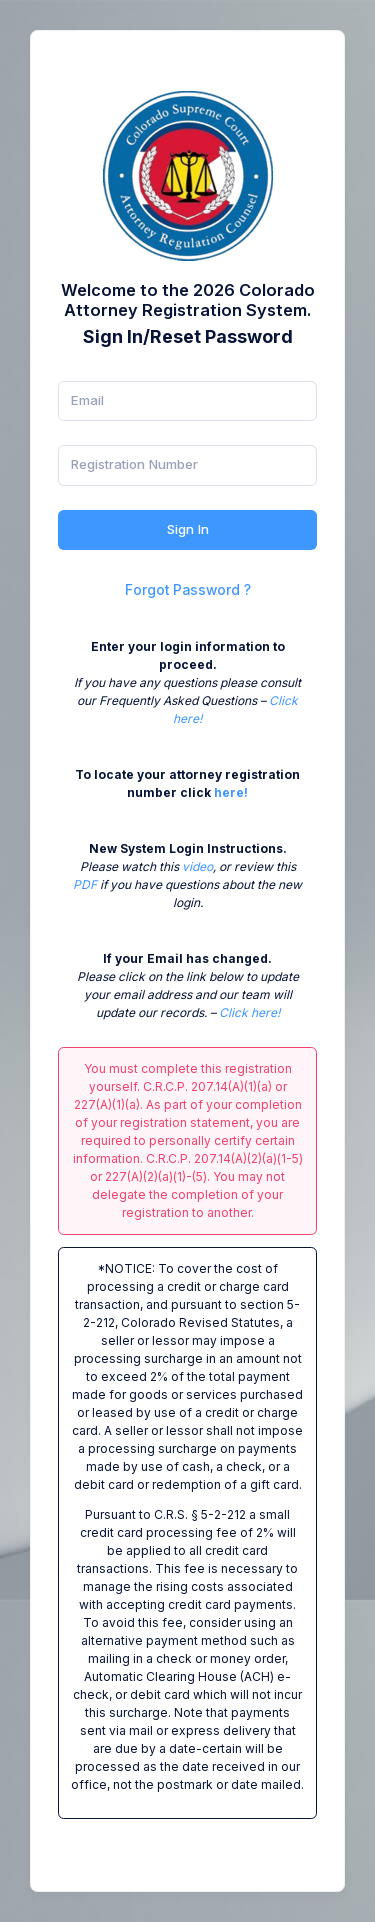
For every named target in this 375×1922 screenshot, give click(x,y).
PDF (85, 884)
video (197, 866)
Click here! (249, 1012)
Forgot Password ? (188, 590)
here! (231, 792)
